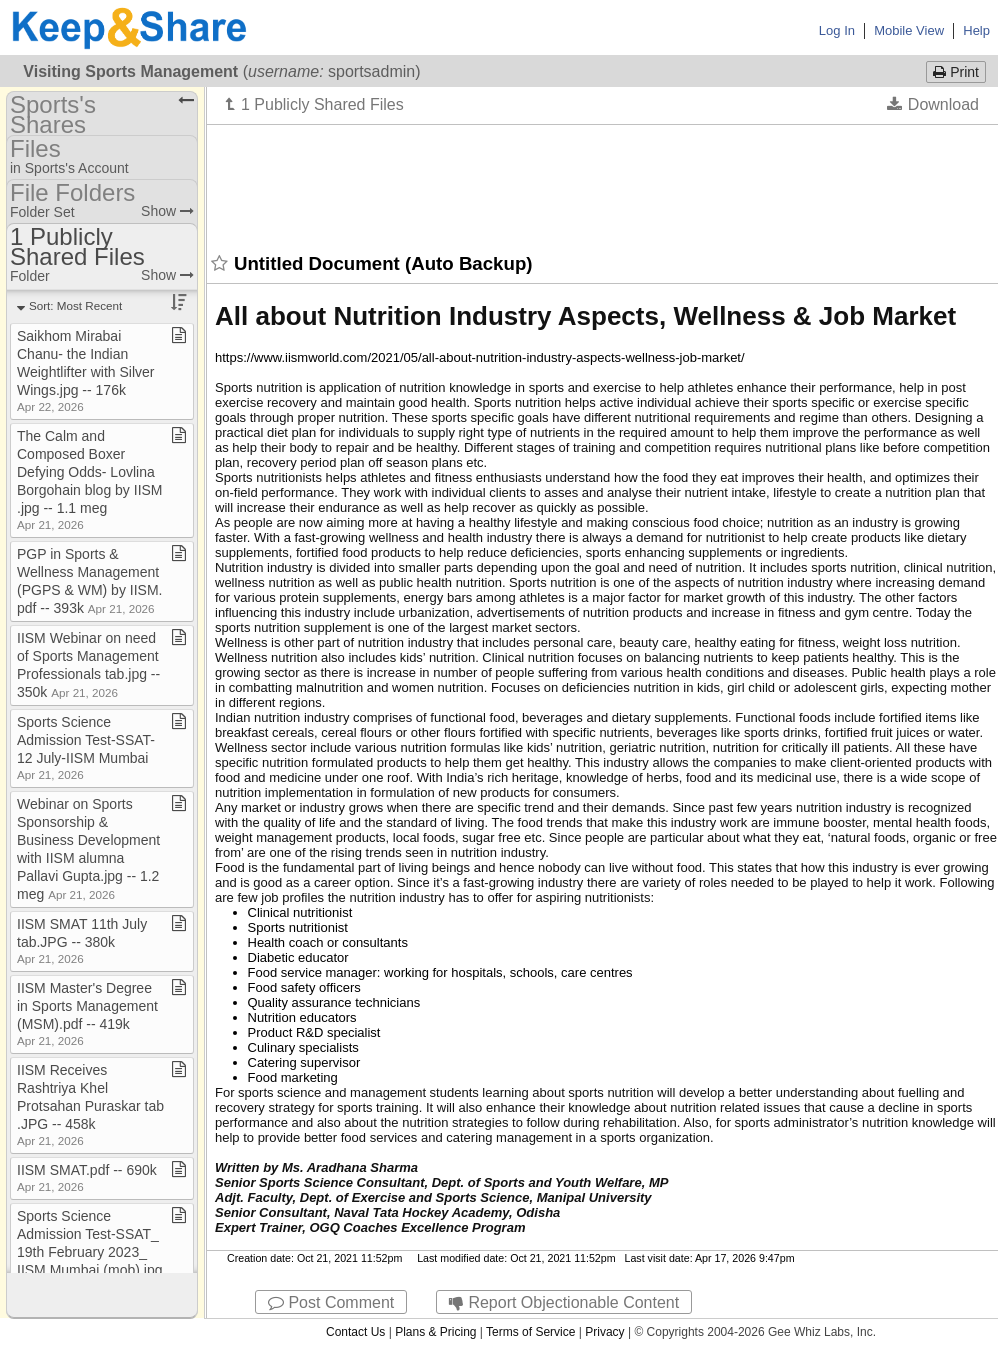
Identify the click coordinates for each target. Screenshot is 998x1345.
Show (167, 211)
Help (976, 30)
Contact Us (355, 1332)
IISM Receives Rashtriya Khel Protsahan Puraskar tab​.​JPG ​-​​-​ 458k (90, 1104)
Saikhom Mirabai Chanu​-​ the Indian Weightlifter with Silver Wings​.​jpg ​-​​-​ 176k (85, 370)
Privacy (604, 1332)
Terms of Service (530, 1332)
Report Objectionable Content (564, 1302)
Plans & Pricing (435, 1332)
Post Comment (331, 1302)
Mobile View (909, 30)
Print (956, 72)
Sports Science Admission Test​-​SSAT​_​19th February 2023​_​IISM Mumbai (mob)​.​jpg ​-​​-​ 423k (89, 1252)
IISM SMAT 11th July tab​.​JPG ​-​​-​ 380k (82, 940)
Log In (837, 30)
